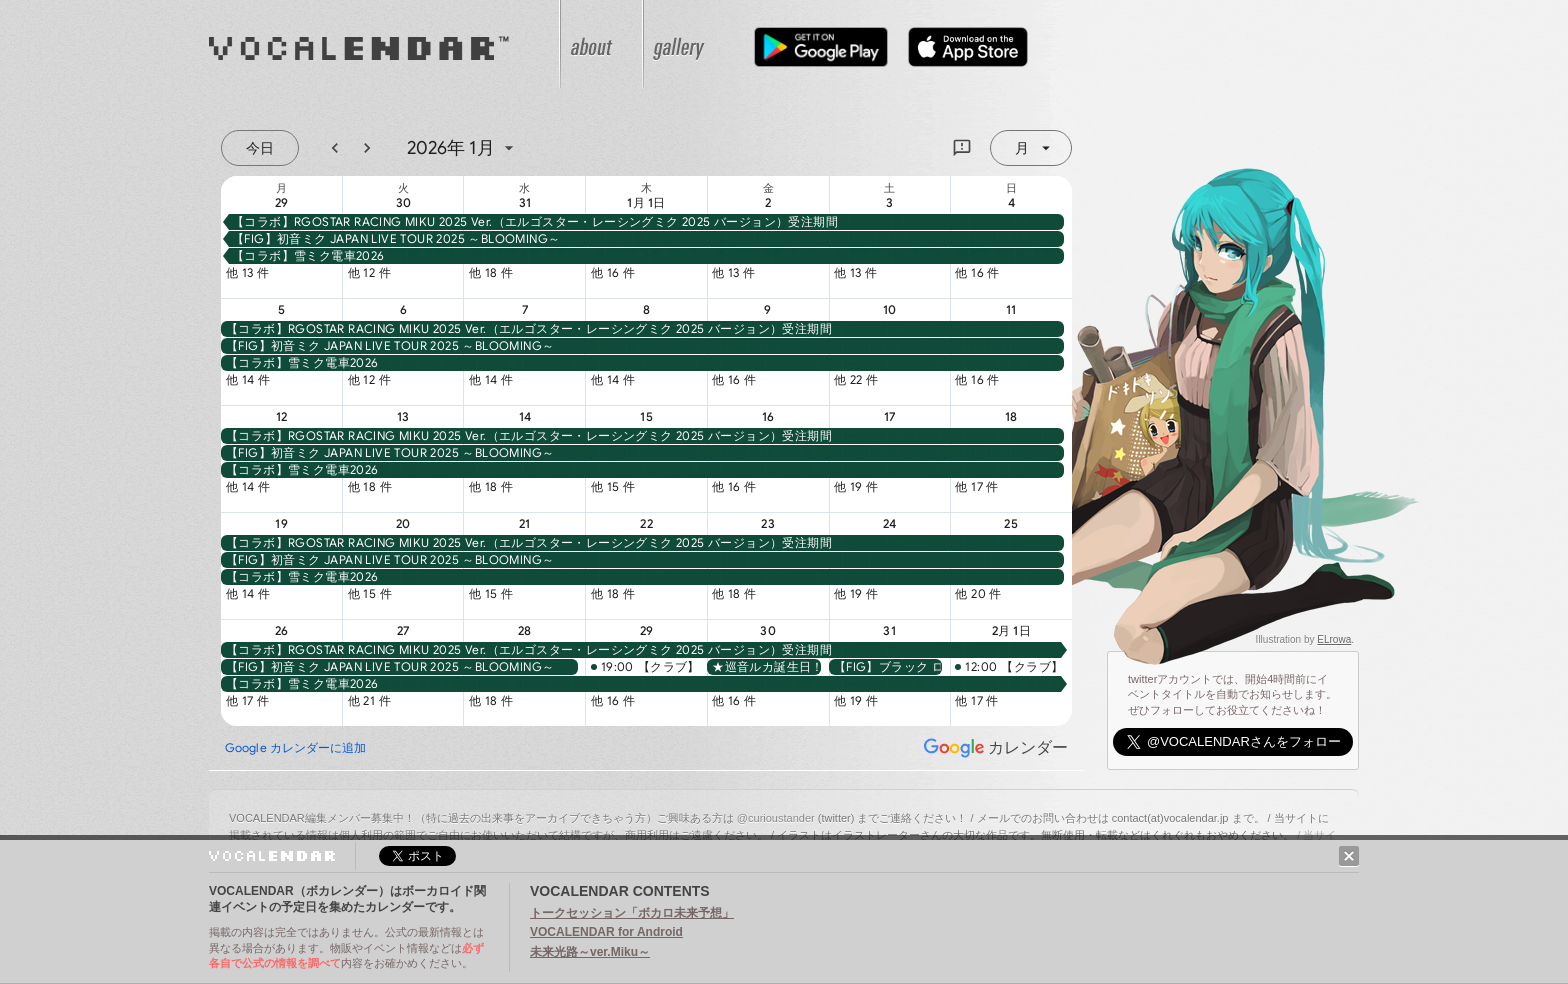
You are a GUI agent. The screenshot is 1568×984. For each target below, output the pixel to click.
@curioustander (776, 818)
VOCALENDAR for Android (606, 932)
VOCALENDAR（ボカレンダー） (399, 44)
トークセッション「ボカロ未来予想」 (632, 913)
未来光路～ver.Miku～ (590, 952)
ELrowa (1334, 639)
